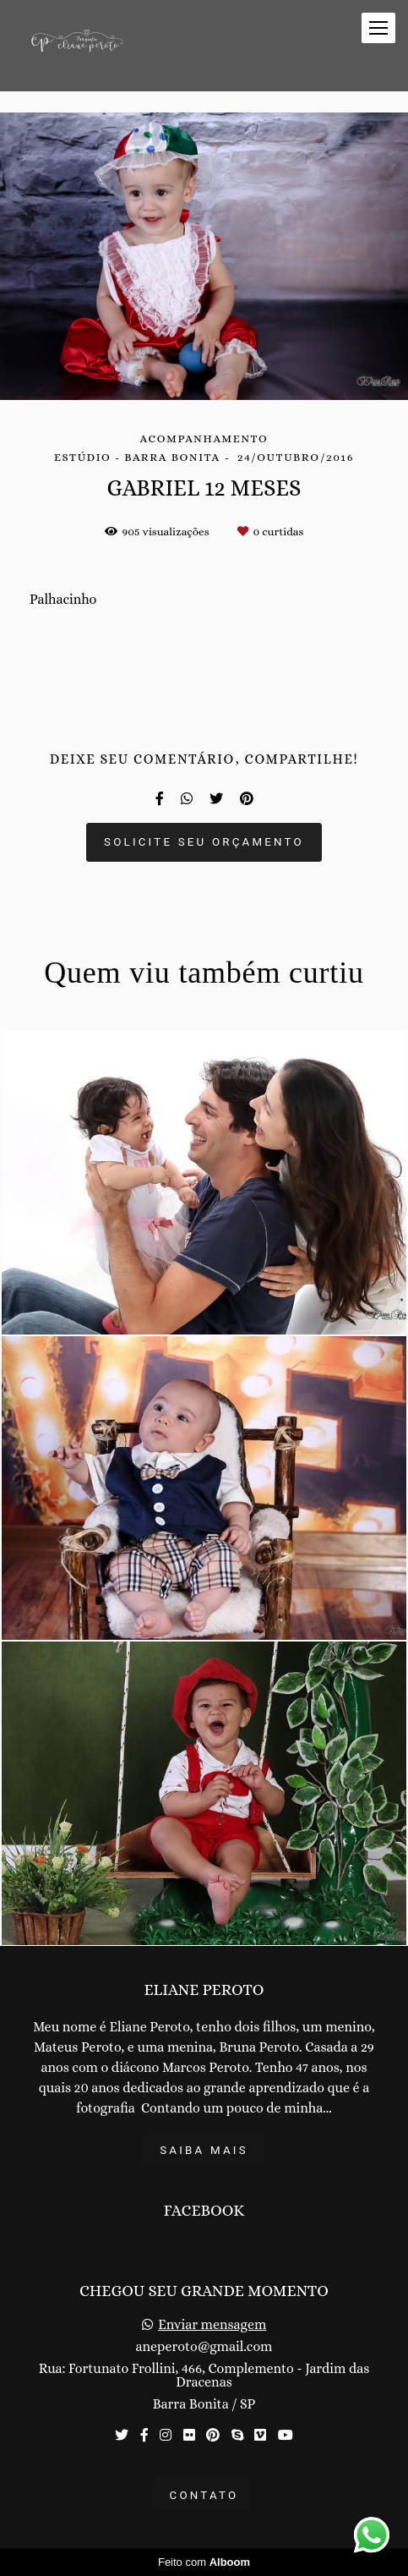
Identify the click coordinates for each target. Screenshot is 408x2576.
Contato (204, 2495)
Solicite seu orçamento (204, 842)
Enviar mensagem (212, 2325)
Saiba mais (204, 2150)
